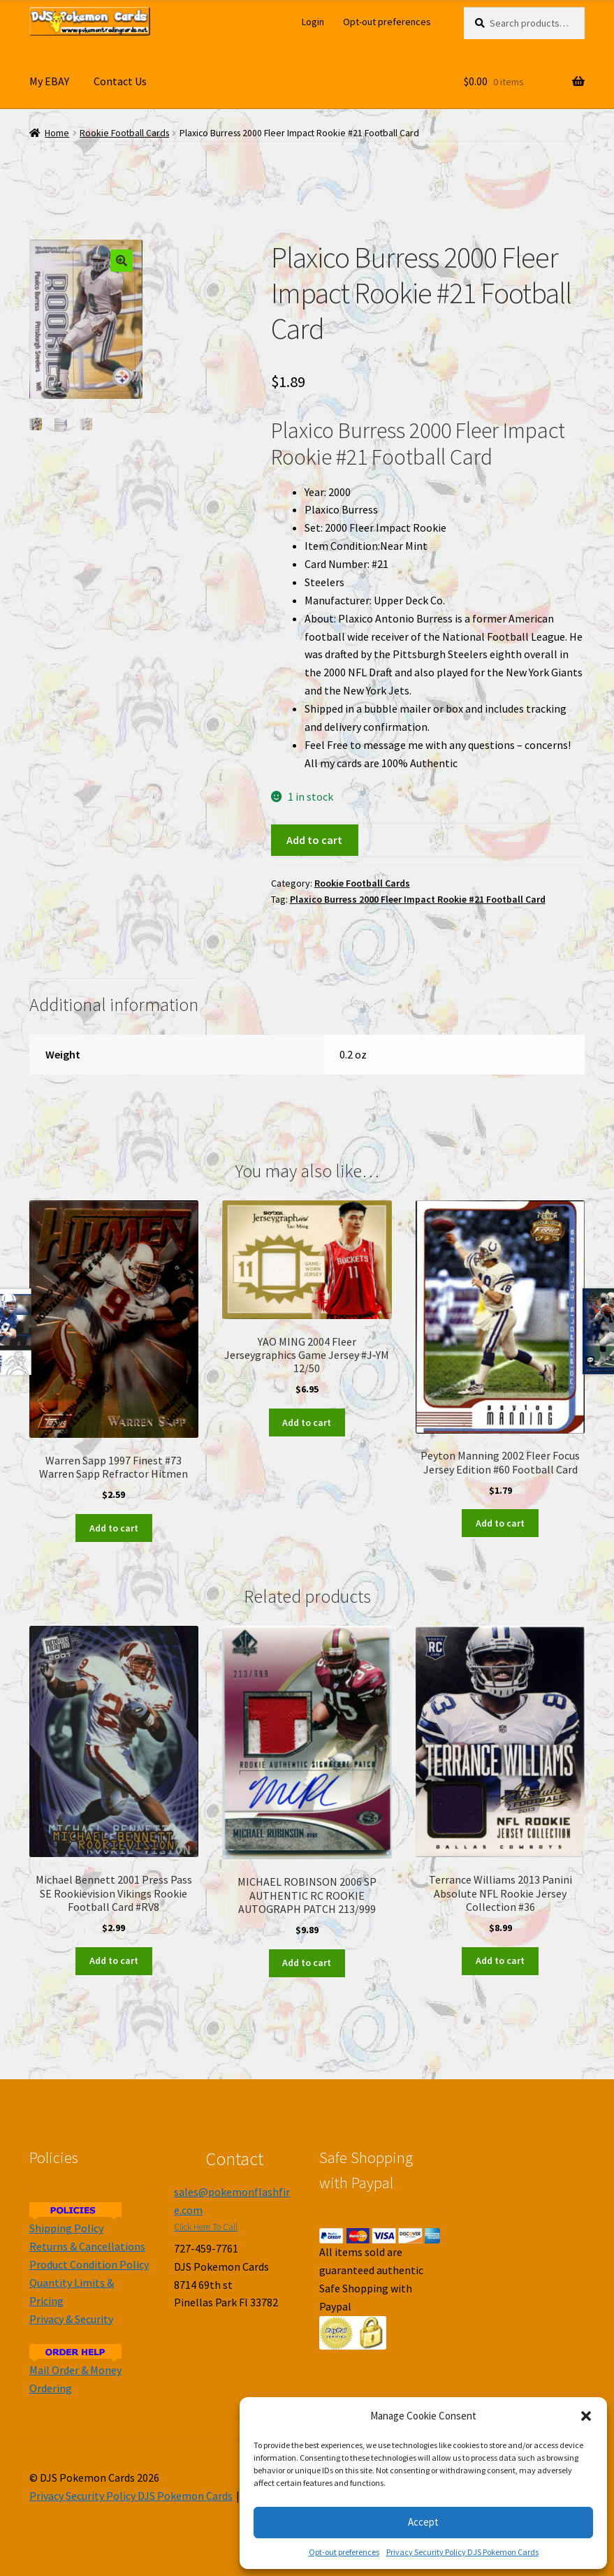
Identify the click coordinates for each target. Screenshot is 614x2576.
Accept (423, 2521)
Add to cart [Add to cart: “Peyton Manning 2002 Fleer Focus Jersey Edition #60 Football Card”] (500, 1523)
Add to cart (314, 840)
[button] (586, 2416)
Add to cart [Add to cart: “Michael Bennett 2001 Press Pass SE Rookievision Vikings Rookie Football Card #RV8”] (113, 1960)
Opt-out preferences (344, 2552)
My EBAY (49, 81)
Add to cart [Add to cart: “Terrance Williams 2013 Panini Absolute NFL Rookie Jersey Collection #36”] (500, 1960)
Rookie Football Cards (124, 133)
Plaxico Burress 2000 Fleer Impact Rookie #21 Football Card (418, 899)
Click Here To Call (205, 2227)
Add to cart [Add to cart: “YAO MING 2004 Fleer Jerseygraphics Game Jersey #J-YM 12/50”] (306, 1422)
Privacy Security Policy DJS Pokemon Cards (462, 2552)
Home (57, 133)
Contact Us (120, 81)
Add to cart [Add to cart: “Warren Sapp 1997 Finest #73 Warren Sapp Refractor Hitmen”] (113, 1528)
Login (313, 21)
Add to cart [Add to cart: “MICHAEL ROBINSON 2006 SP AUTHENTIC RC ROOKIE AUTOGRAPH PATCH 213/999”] (306, 1962)
